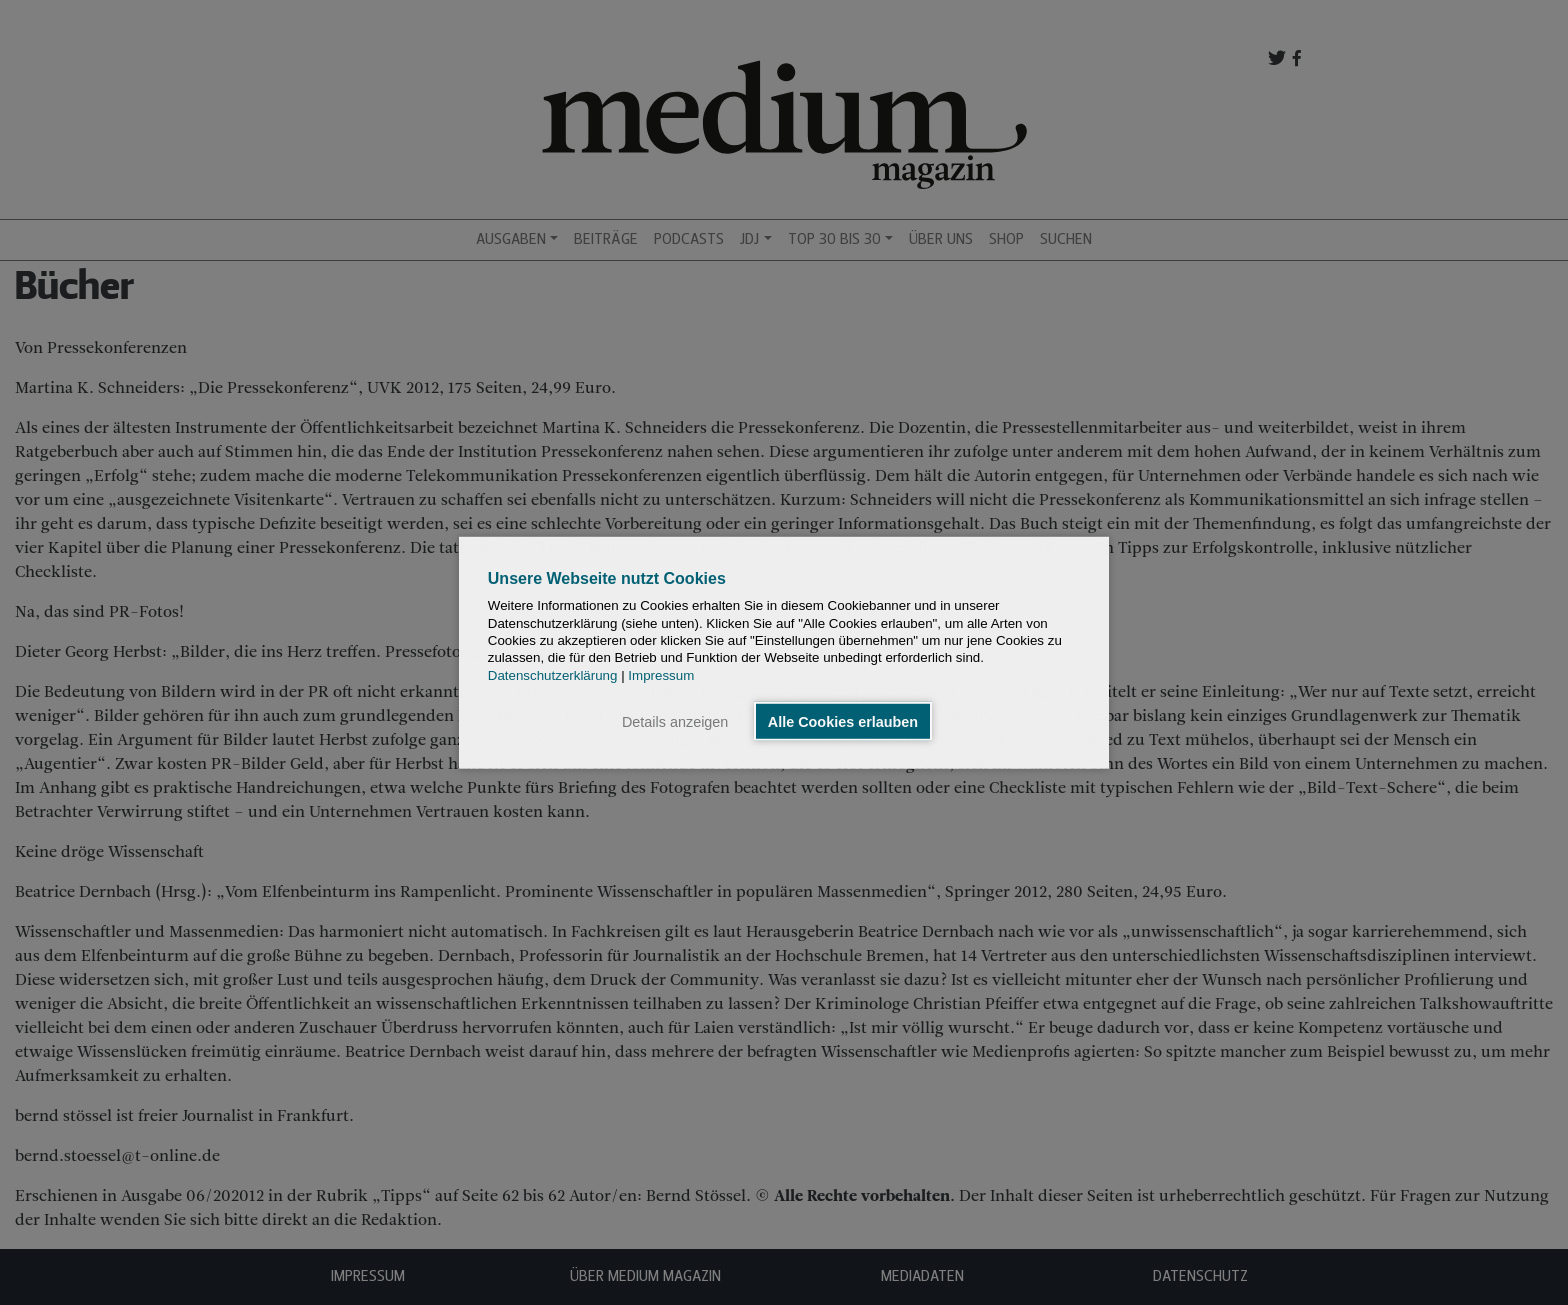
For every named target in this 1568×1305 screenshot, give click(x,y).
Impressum (661, 674)
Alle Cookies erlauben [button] (843, 721)
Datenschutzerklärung (553, 674)
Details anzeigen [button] (675, 721)
